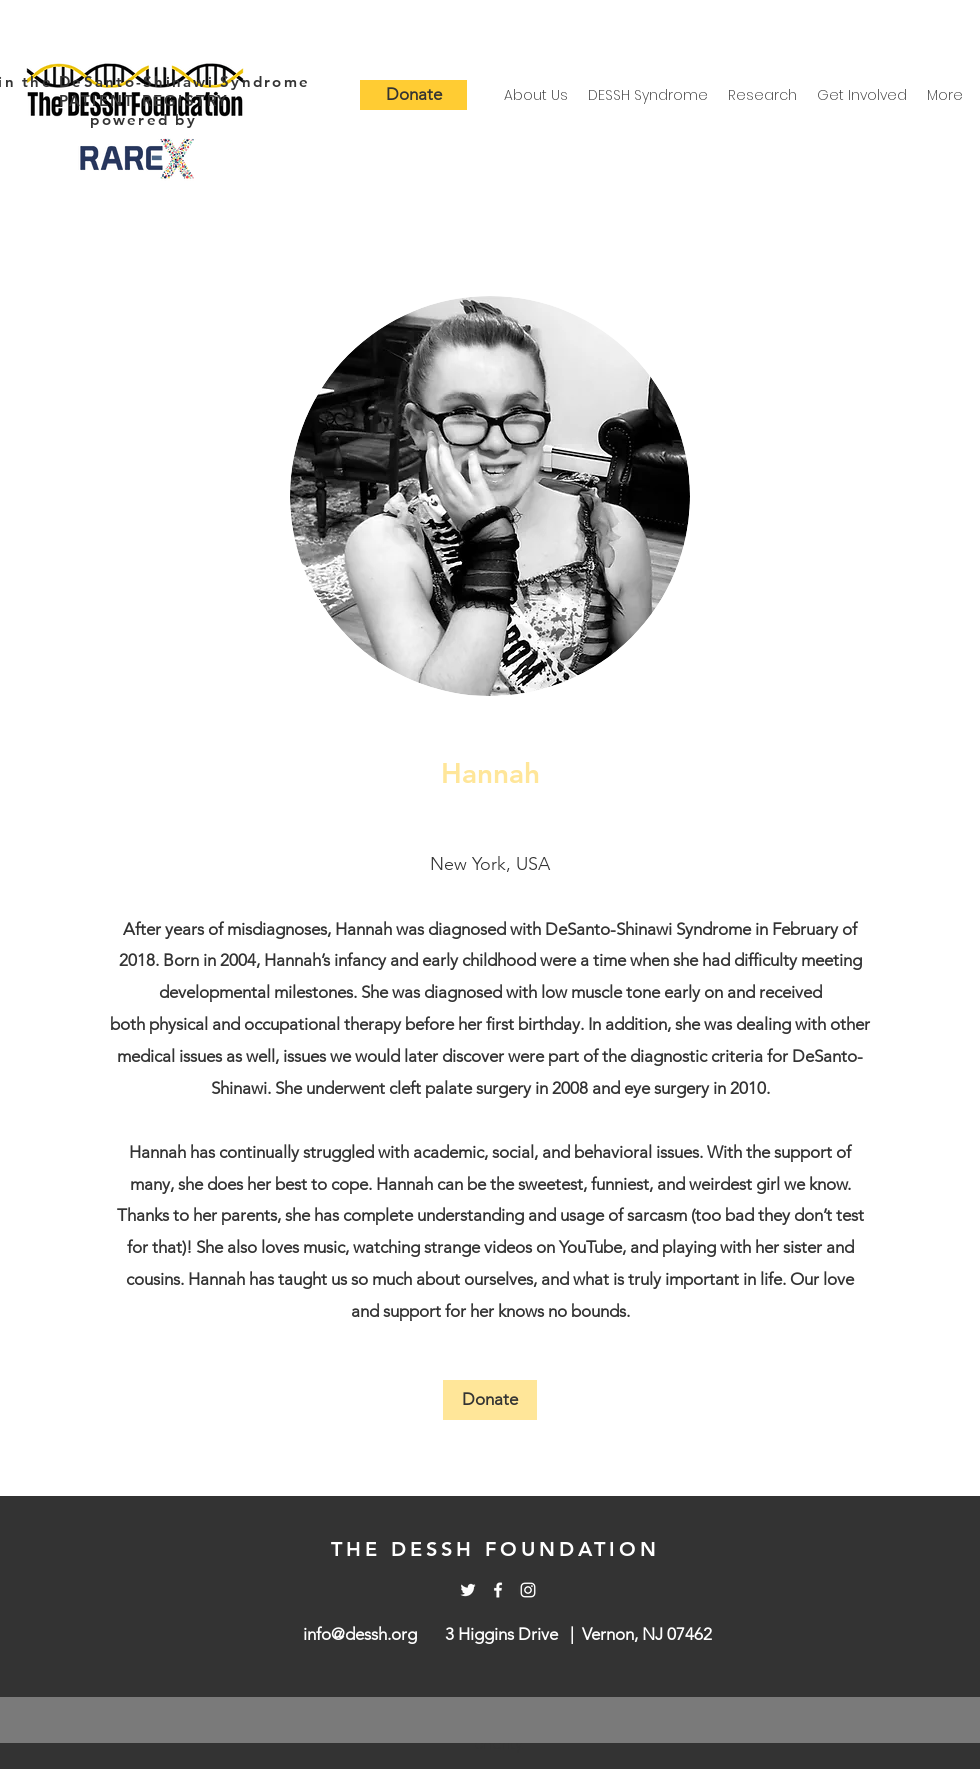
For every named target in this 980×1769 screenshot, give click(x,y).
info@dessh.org (360, 1634)
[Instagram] (528, 1590)
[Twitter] (468, 1590)
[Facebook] (498, 1590)
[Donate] (413, 95)
